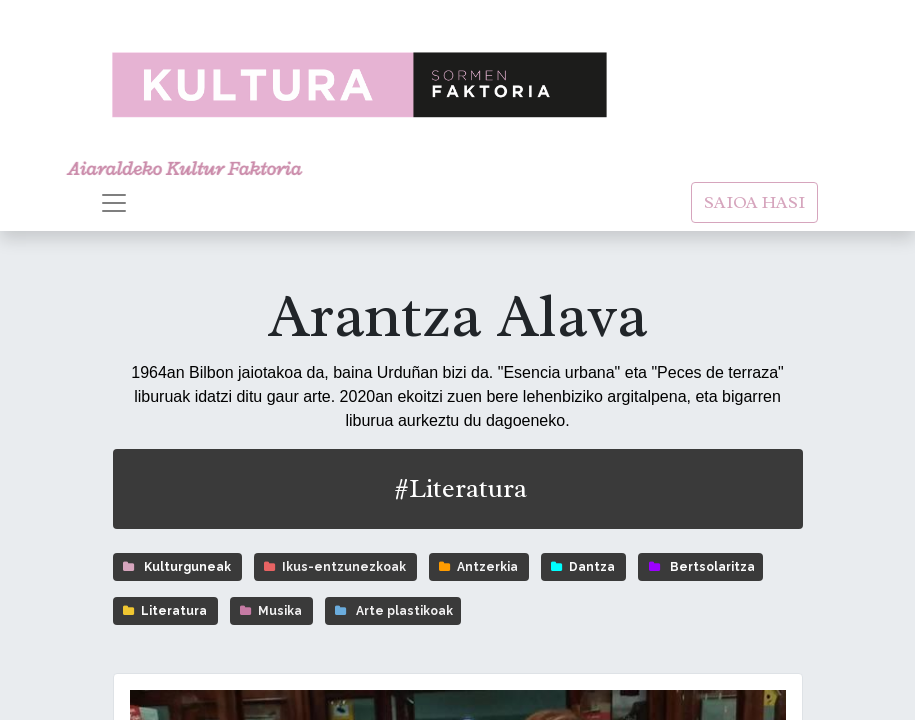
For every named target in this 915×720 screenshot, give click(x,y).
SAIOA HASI (754, 202)
